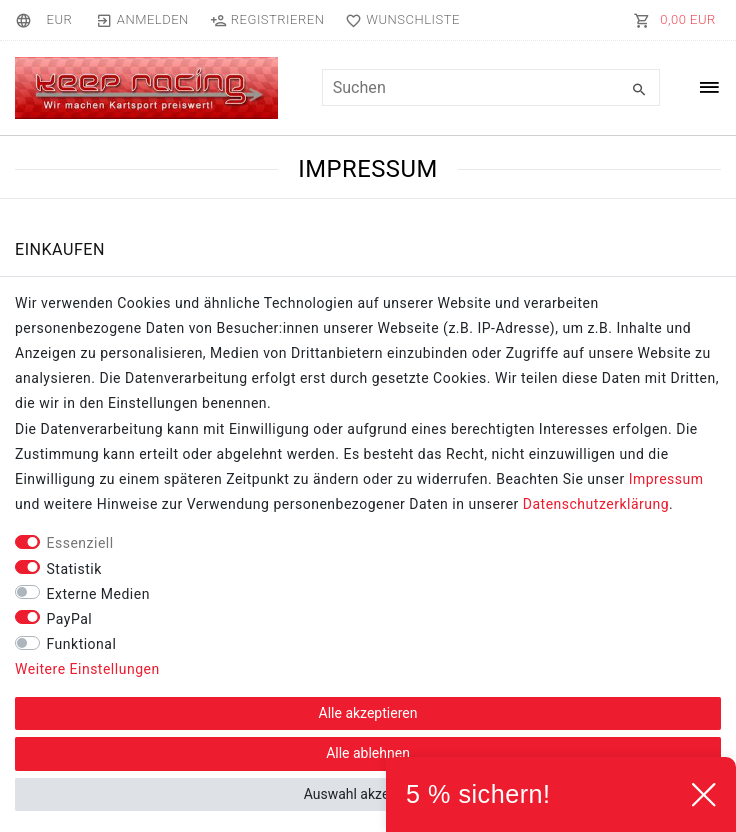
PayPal (70, 619)
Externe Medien (98, 594)
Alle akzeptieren (368, 713)
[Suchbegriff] (491, 87)
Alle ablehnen (368, 753)
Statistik (74, 569)
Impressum (666, 479)
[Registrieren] (267, 20)
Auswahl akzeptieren (368, 794)
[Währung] (59, 20)
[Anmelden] (142, 20)
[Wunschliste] (398, 20)
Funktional (82, 644)
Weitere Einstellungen (87, 669)
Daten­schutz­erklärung (596, 504)
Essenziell (80, 543)
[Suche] (640, 90)
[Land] (26, 20)
